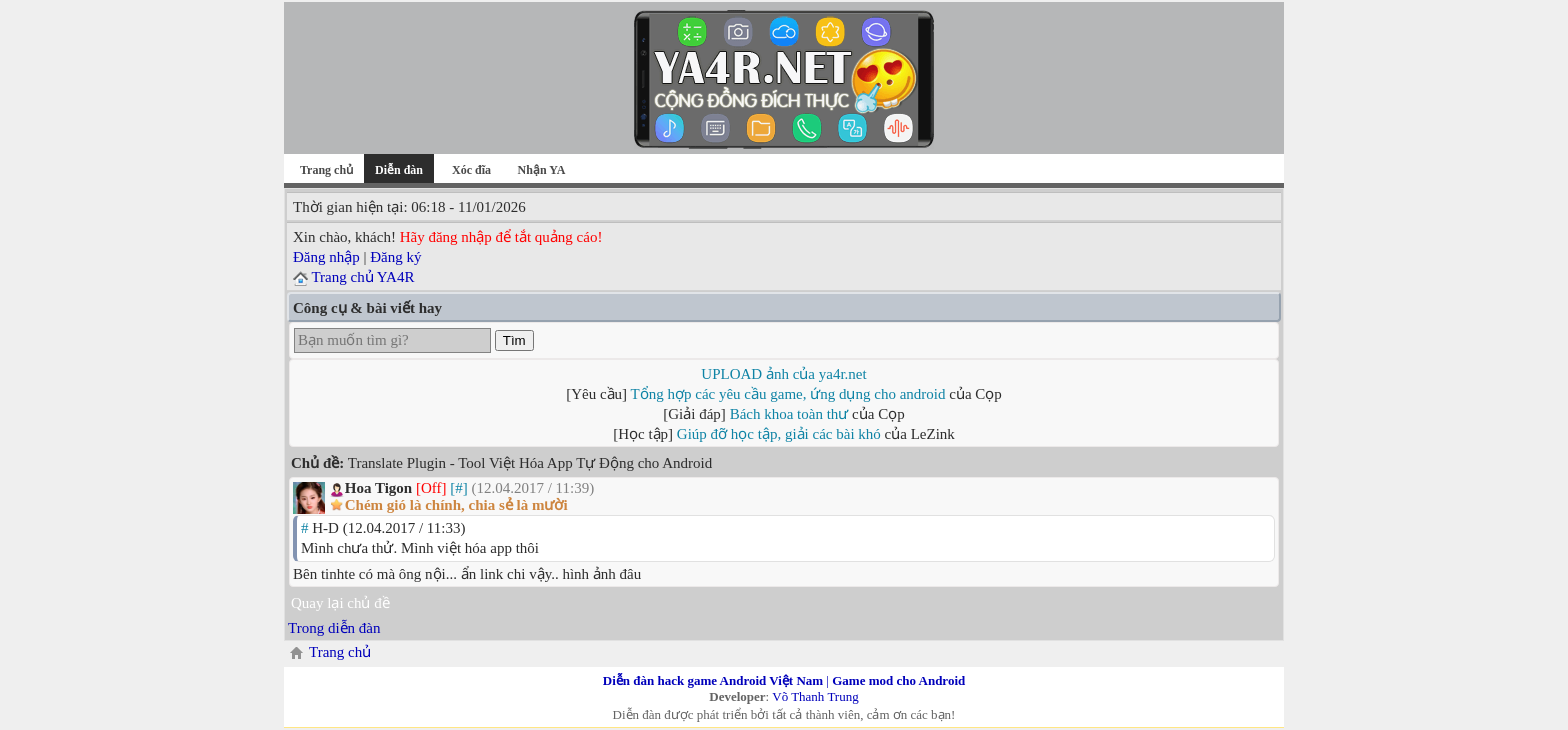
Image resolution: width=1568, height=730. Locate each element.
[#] (459, 488)
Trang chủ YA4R (362, 277)
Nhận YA (542, 170)
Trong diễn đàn (334, 628)
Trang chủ (326, 170)
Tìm (514, 340)
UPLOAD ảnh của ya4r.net (783, 374)
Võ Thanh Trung (815, 696)
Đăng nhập (326, 257)
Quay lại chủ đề (340, 603)
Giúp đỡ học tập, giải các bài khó (779, 434)
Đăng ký (395, 257)
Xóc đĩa (471, 170)
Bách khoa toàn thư (789, 414)
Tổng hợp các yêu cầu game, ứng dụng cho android (788, 394)
